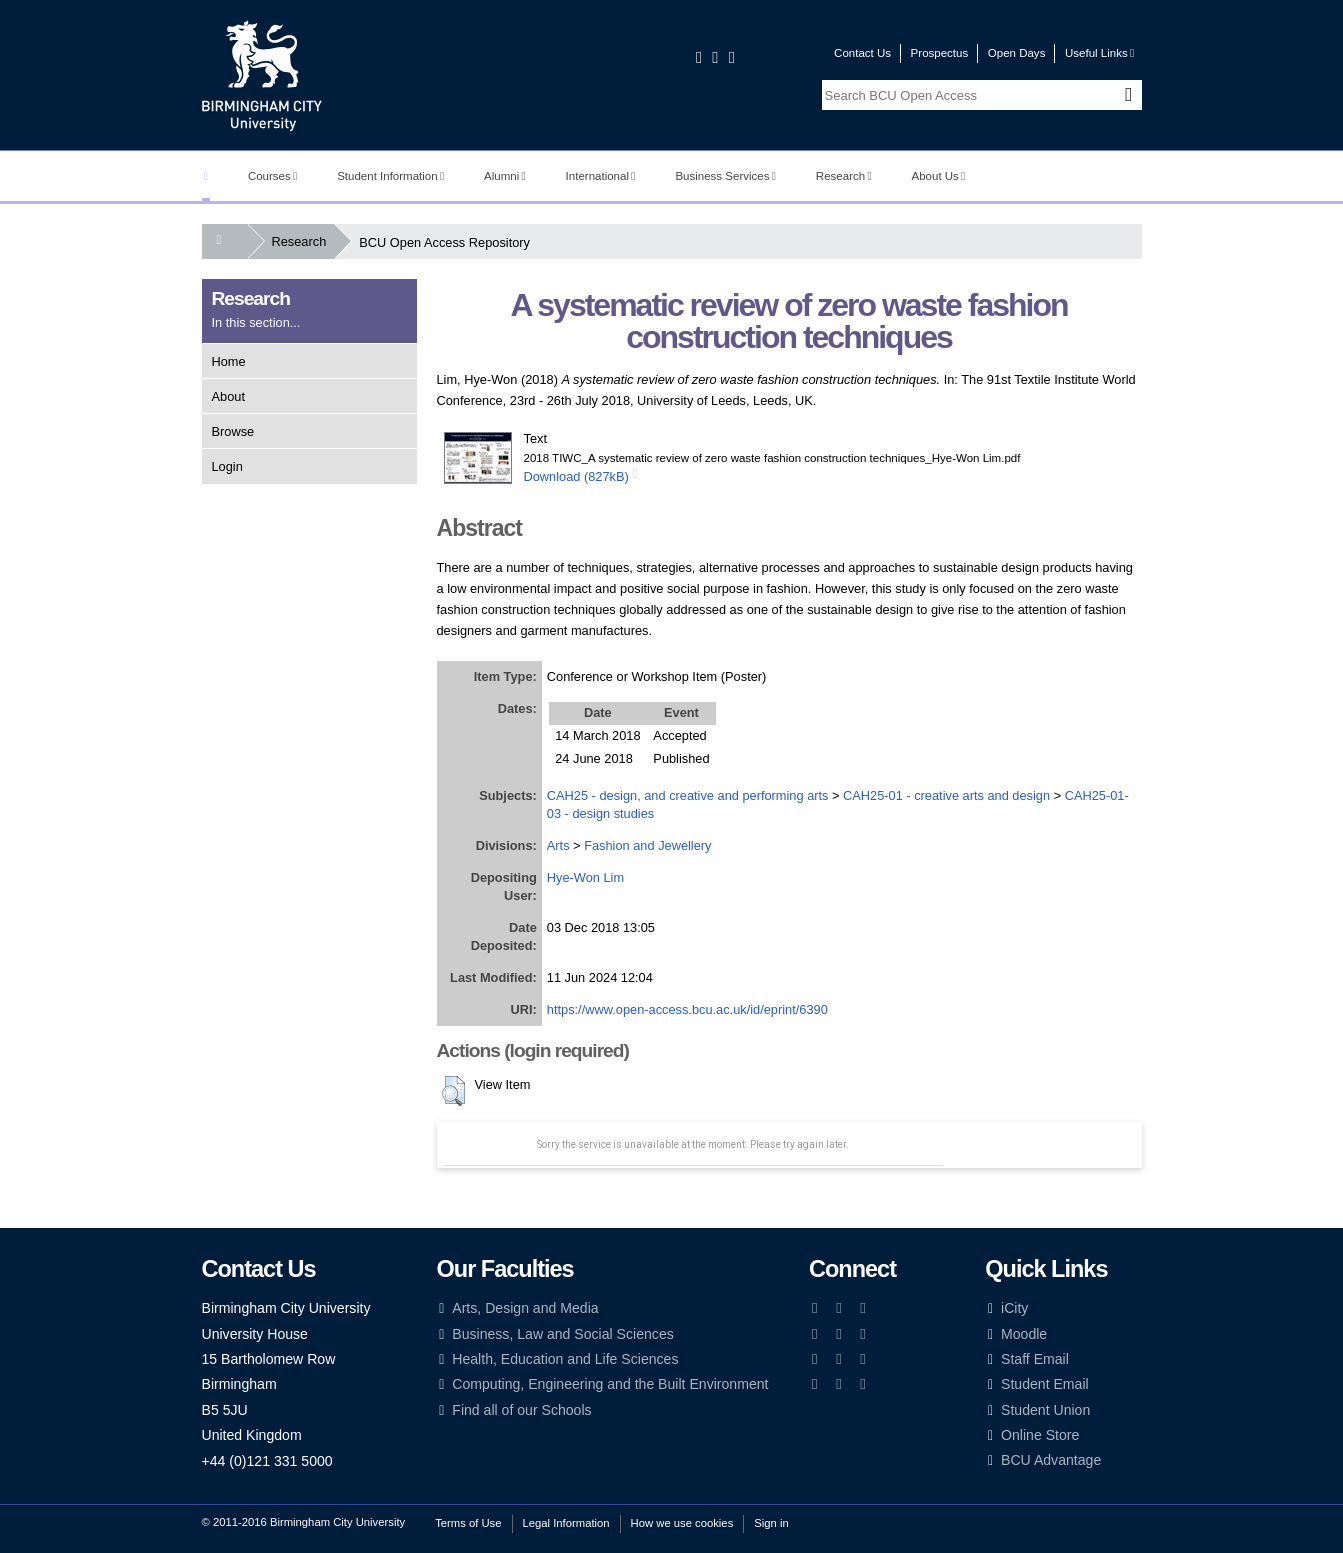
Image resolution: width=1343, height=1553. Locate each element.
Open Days (1017, 53)
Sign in (771, 1523)
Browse (233, 431)
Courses (272, 176)
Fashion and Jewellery (647, 845)
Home (229, 361)
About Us (939, 176)
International (601, 176)
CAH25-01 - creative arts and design (946, 795)
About (228, 396)
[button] (453, 1091)
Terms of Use (468, 1523)
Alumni (505, 176)
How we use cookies (682, 1523)
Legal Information (566, 1523)
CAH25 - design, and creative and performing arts (688, 795)
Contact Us (862, 53)
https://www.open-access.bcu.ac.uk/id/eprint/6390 (687, 1009)
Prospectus (940, 53)
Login (227, 466)
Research (844, 176)
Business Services (725, 176)
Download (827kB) (576, 476)
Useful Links (1099, 53)
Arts (558, 845)
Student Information (390, 176)
